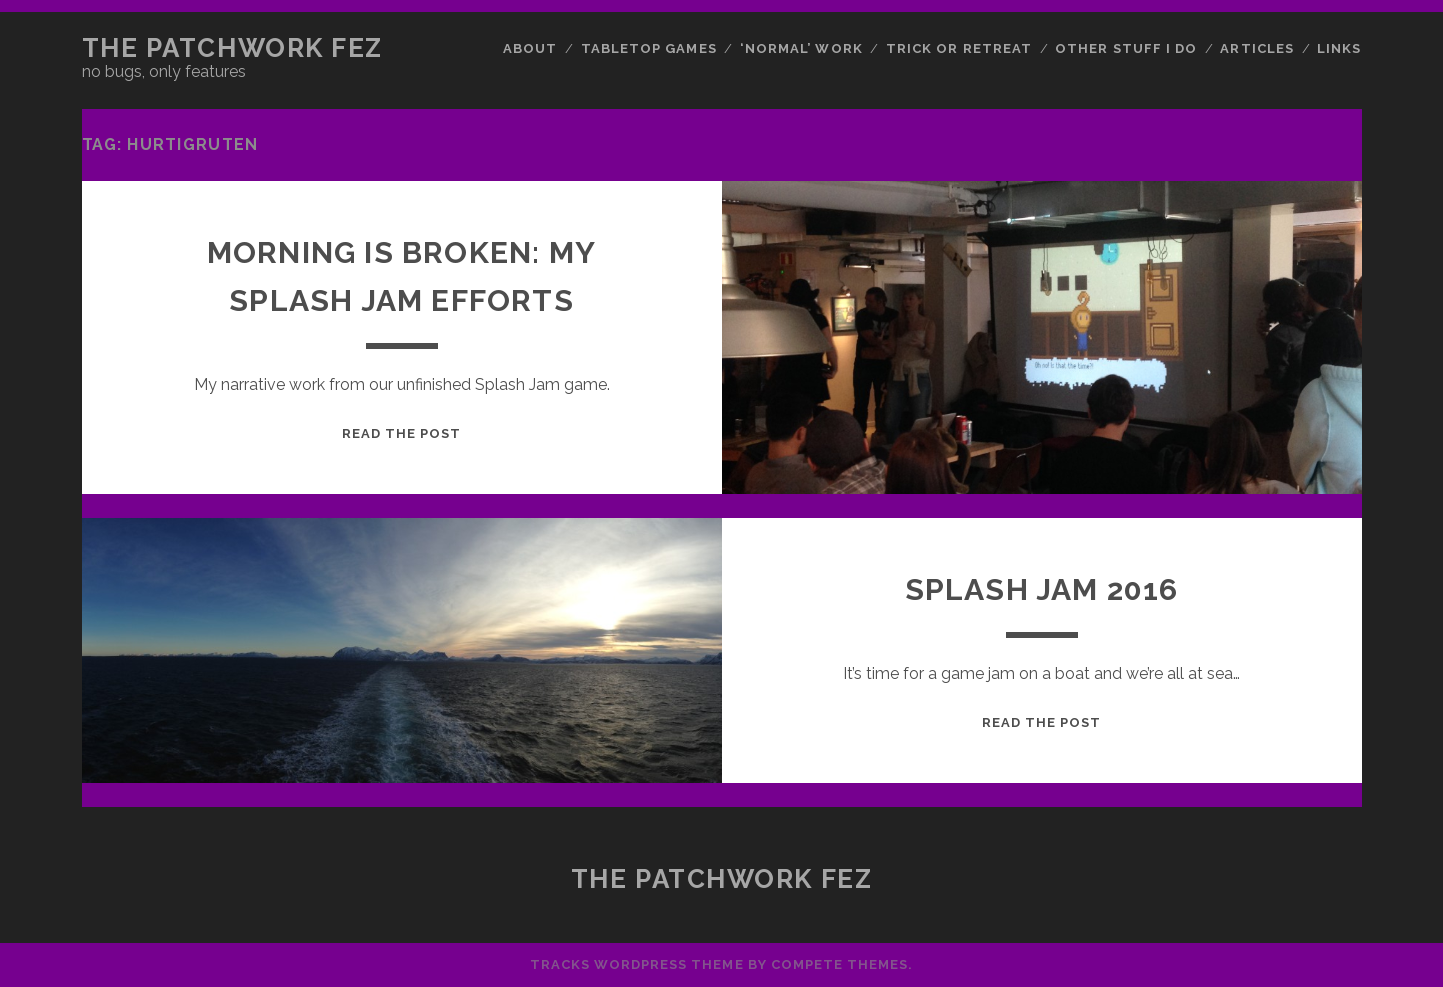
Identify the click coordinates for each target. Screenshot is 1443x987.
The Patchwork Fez (233, 48)
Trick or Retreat (959, 48)
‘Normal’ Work (801, 48)
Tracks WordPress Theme (637, 964)
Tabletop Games (649, 48)
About (530, 48)
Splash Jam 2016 (1042, 589)
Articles (1256, 48)
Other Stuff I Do (1126, 48)
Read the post (402, 433)
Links (1339, 48)
